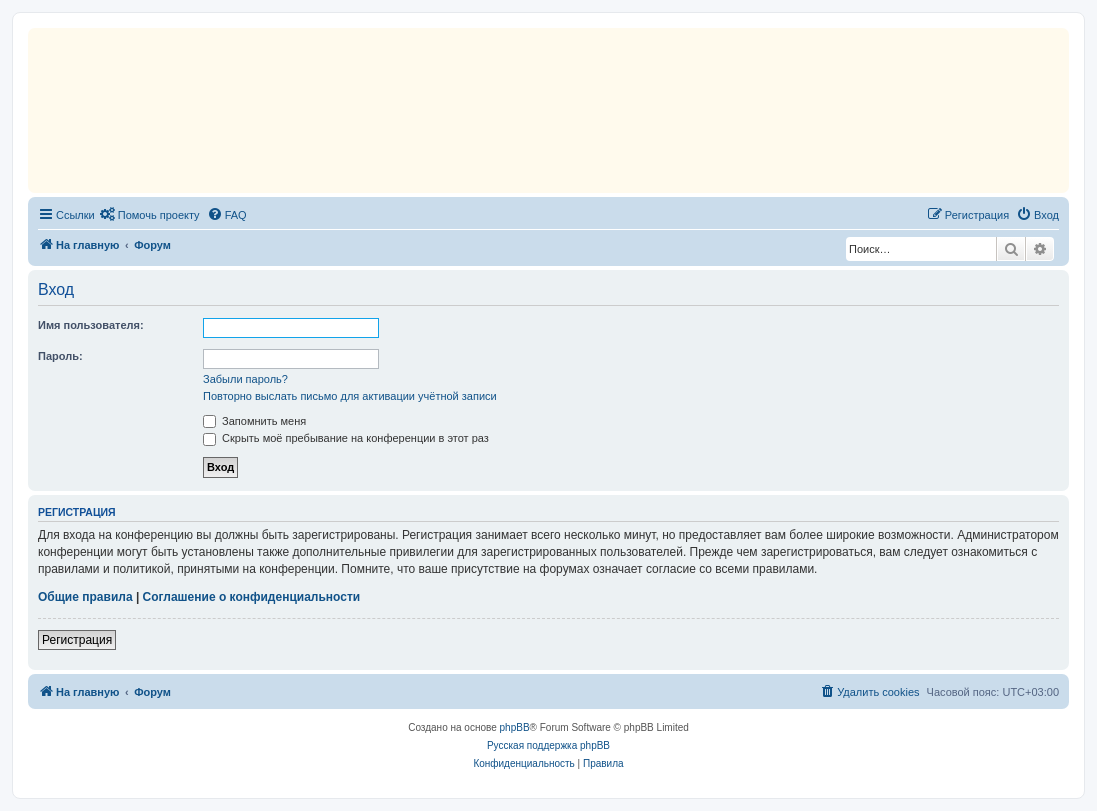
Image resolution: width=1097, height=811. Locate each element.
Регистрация (77, 640)
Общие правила (85, 597)
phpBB (515, 727)
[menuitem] (150, 215)
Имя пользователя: (91, 325)
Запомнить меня (254, 421)
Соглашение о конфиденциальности (252, 597)
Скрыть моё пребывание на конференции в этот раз (346, 438)
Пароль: (60, 356)
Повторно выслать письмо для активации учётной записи (350, 396)
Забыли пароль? (245, 379)
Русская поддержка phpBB (548, 745)
